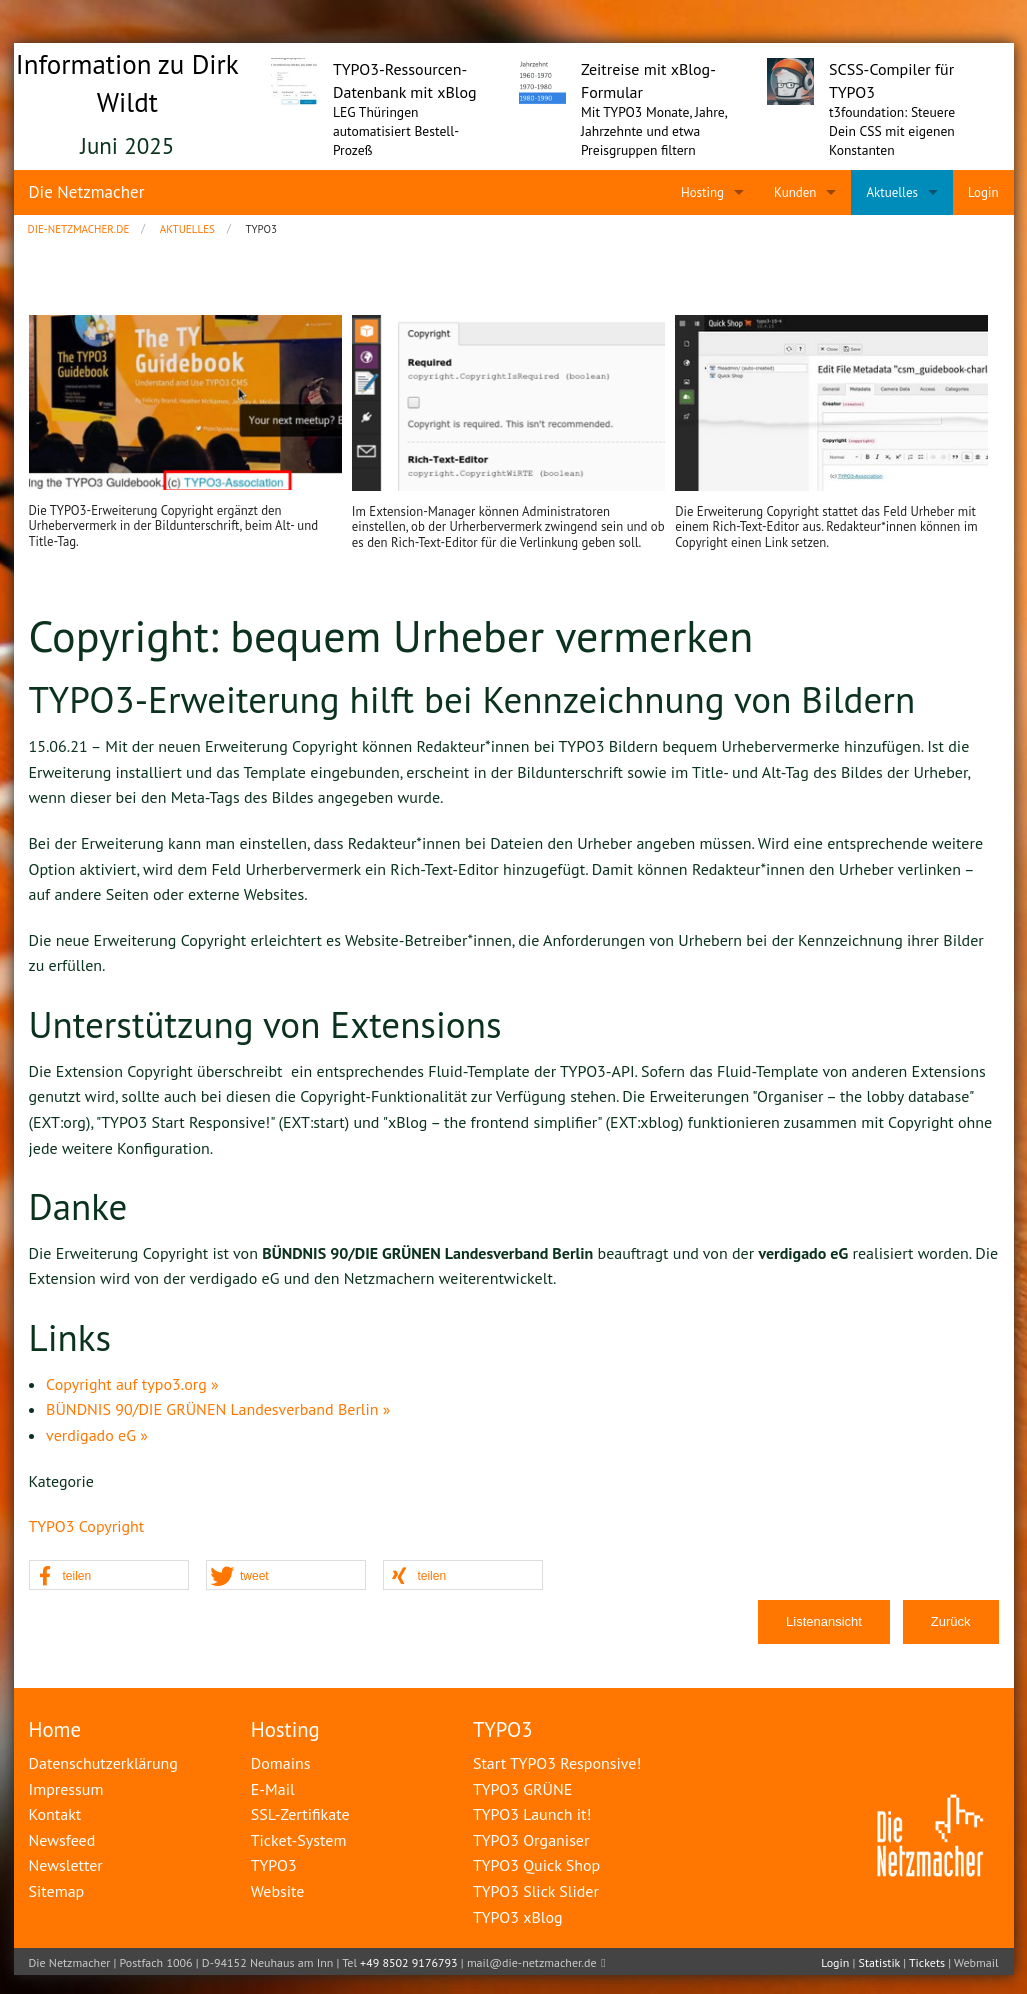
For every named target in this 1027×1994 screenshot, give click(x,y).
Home (55, 1729)
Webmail (976, 1962)
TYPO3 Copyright (87, 1526)
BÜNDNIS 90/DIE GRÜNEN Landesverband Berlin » (218, 1409)
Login (835, 1962)
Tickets (927, 1962)
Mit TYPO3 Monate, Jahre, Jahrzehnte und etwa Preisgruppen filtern (654, 131)
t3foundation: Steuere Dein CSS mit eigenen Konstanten (892, 131)
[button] (109, 1576)
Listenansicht (824, 1621)
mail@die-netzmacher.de (532, 1962)
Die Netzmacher (87, 192)
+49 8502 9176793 (409, 1962)
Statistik (879, 1962)
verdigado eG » (97, 1435)
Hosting (285, 1729)
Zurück (951, 1621)
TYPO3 (503, 1729)
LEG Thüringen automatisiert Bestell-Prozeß (396, 131)
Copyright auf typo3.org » (132, 1384)
